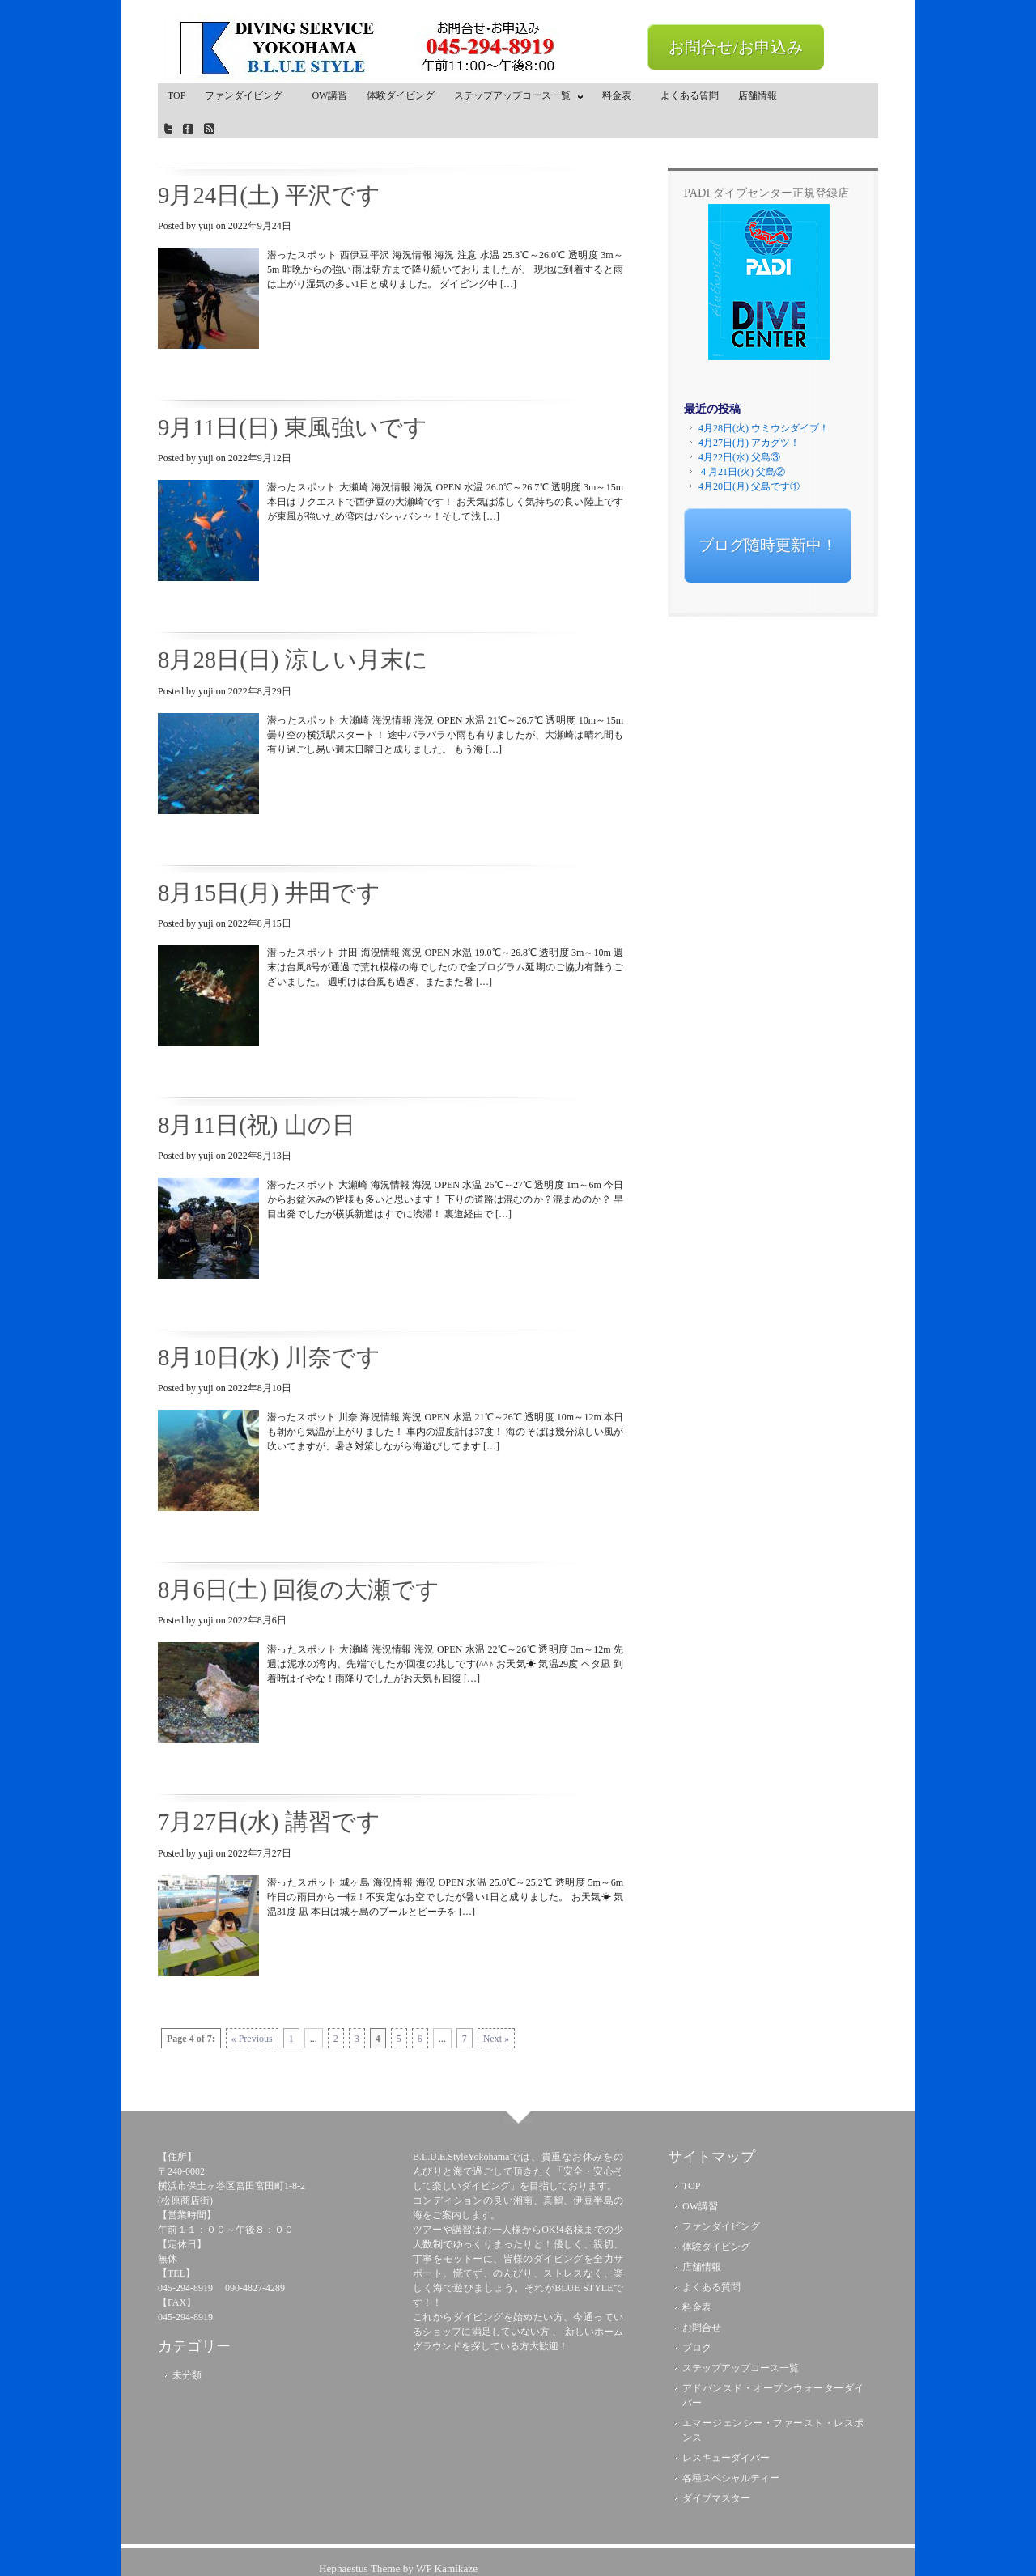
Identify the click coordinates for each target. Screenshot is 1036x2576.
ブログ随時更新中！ (767, 545)
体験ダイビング (401, 95)
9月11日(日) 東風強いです (292, 427)
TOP (176, 95)
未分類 (187, 2375)
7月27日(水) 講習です (269, 1822)
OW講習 (329, 95)
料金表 (621, 95)
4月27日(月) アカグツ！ (749, 442)
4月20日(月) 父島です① (749, 486)
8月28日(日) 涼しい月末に (293, 660)
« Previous (252, 2038)
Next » (496, 2038)
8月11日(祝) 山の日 (256, 1125)
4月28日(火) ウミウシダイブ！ (763, 428)
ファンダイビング (248, 95)
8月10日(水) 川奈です (269, 1357)
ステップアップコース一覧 (514, 99)
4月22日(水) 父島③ (739, 457)
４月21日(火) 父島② (741, 471)
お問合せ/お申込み (736, 47)
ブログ (696, 2347)
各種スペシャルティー (730, 2478)
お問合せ (701, 2327)
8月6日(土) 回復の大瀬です (298, 1589)
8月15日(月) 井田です (269, 893)
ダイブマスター (716, 2498)
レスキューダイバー (726, 2458)
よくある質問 (689, 95)
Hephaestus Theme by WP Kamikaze (398, 2568)
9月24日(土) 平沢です (269, 195)
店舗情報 (757, 95)
